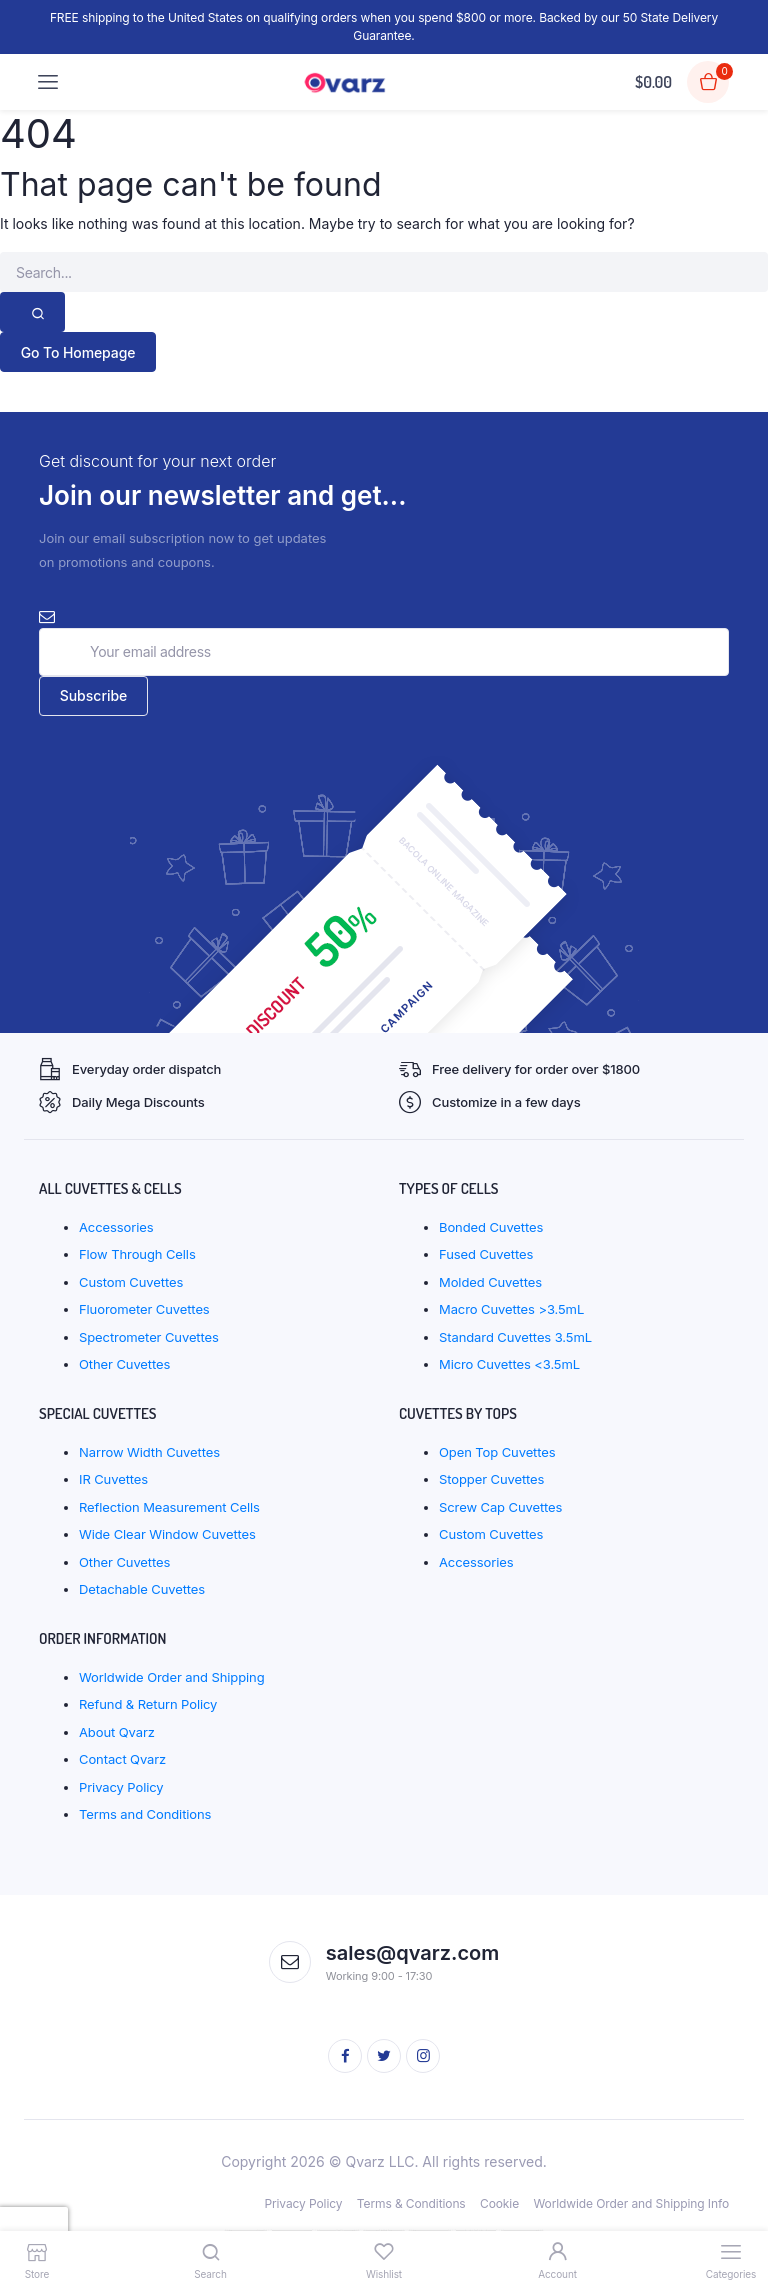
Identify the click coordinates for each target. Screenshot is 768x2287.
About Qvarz (117, 1732)
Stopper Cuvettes (491, 1479)
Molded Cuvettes (490, 1282)
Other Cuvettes (124, 1364)
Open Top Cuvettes (497, 1452)
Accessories (116, 1227)
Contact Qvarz (122, 1759)
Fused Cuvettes (486, 1254)
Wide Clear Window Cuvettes (167, 1534)
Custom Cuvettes (131, 1282)
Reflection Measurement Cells (169, 1507)
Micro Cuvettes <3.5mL (509, 1364)
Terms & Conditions (411, 2203)
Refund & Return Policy (148, 1704)
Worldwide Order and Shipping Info (631, 2203)
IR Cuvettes (113, 1479)
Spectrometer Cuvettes (149, 1337)
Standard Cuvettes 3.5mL (515, 1337)
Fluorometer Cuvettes (144, 1309)
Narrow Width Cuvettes (149, 1452)
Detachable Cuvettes (142, 1589)
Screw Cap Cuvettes (500, 1507)
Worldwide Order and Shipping (172, 1677)
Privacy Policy (121, 1787)
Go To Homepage (78, 352)
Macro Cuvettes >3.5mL (511, 1309)
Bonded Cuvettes (491, 1227)
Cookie (499, 2203)
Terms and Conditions (145, 1814)
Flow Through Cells (137, 1254)
